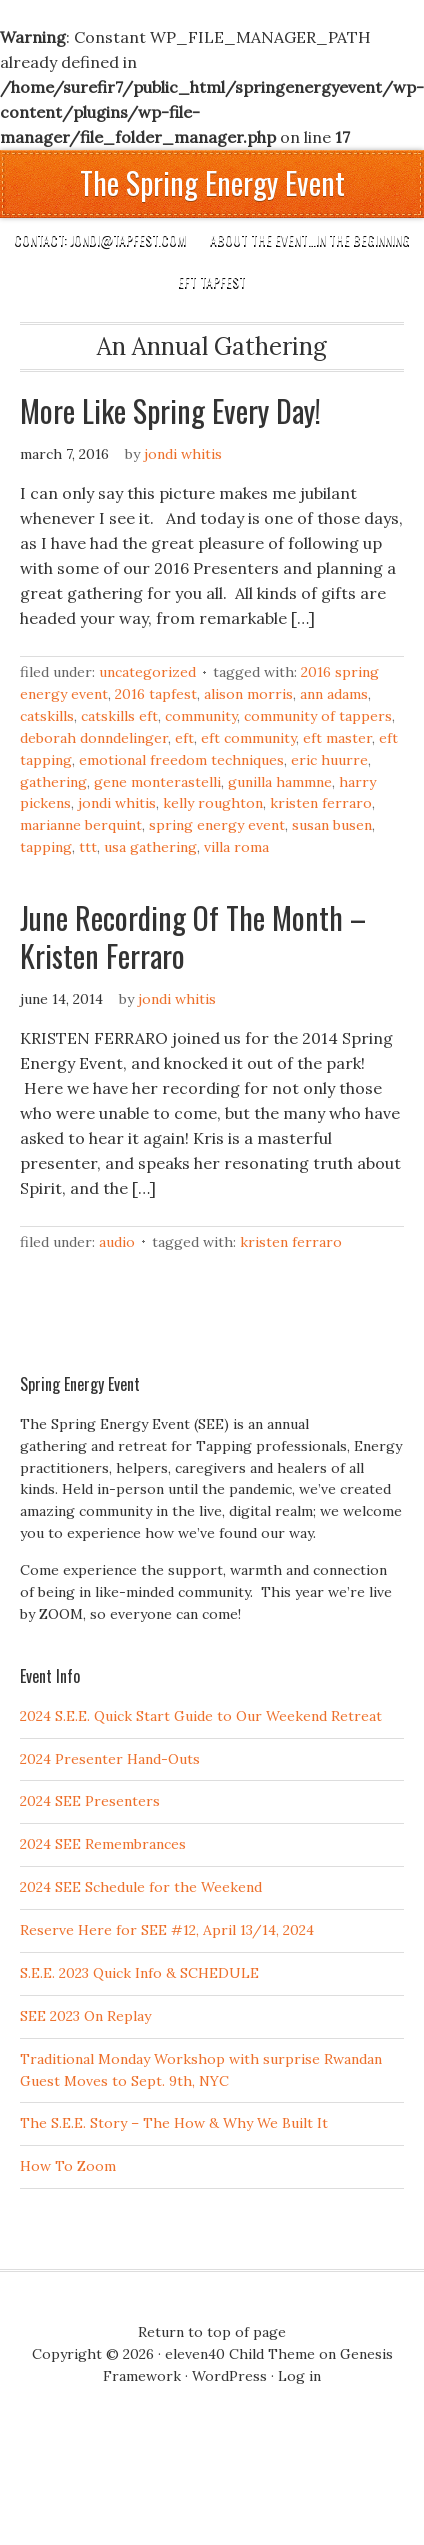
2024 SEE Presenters (90, 1801)
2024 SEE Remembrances (103, 1844)
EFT (184, 738)
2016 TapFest (156, 694)
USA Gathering (150, 847)
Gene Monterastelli (157, 782)
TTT (88, 847)
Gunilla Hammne (280, 782)
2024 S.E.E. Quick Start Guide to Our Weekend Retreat (201, 1716)
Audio (117, 1242)
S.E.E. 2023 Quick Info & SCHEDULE (139, 1973)
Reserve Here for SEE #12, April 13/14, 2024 (167, 1930)
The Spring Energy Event (212, 182)
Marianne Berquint (81, 825)
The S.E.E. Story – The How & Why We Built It (174, 2123)
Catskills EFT (119, 716)
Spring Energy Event (217, 825)
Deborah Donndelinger (94, 738)
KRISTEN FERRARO (321, 803)
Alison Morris (248, 694)
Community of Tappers (318, 716)
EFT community (248, 738)
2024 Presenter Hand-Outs (110, 1759)
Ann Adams (334, 694)
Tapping (46, 847)
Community (201, 716)
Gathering (53, 782)
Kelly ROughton (213, 803)
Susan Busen (332, 825)
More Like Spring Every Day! (170, 410)
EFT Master (337, 738)
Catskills (47, 716)
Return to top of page (212, 2332)
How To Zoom (68, 2166)
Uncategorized (147, 672)
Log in (299, 2376)
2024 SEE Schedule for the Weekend (141, 1887)
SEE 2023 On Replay (85, 2016)
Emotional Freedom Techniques (181, 760)
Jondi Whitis (183, 454)
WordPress (229, 2376)
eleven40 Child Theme (240, 2354)
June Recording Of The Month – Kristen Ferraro (193, 936)
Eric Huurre (329, 760)
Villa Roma (236, 847)
